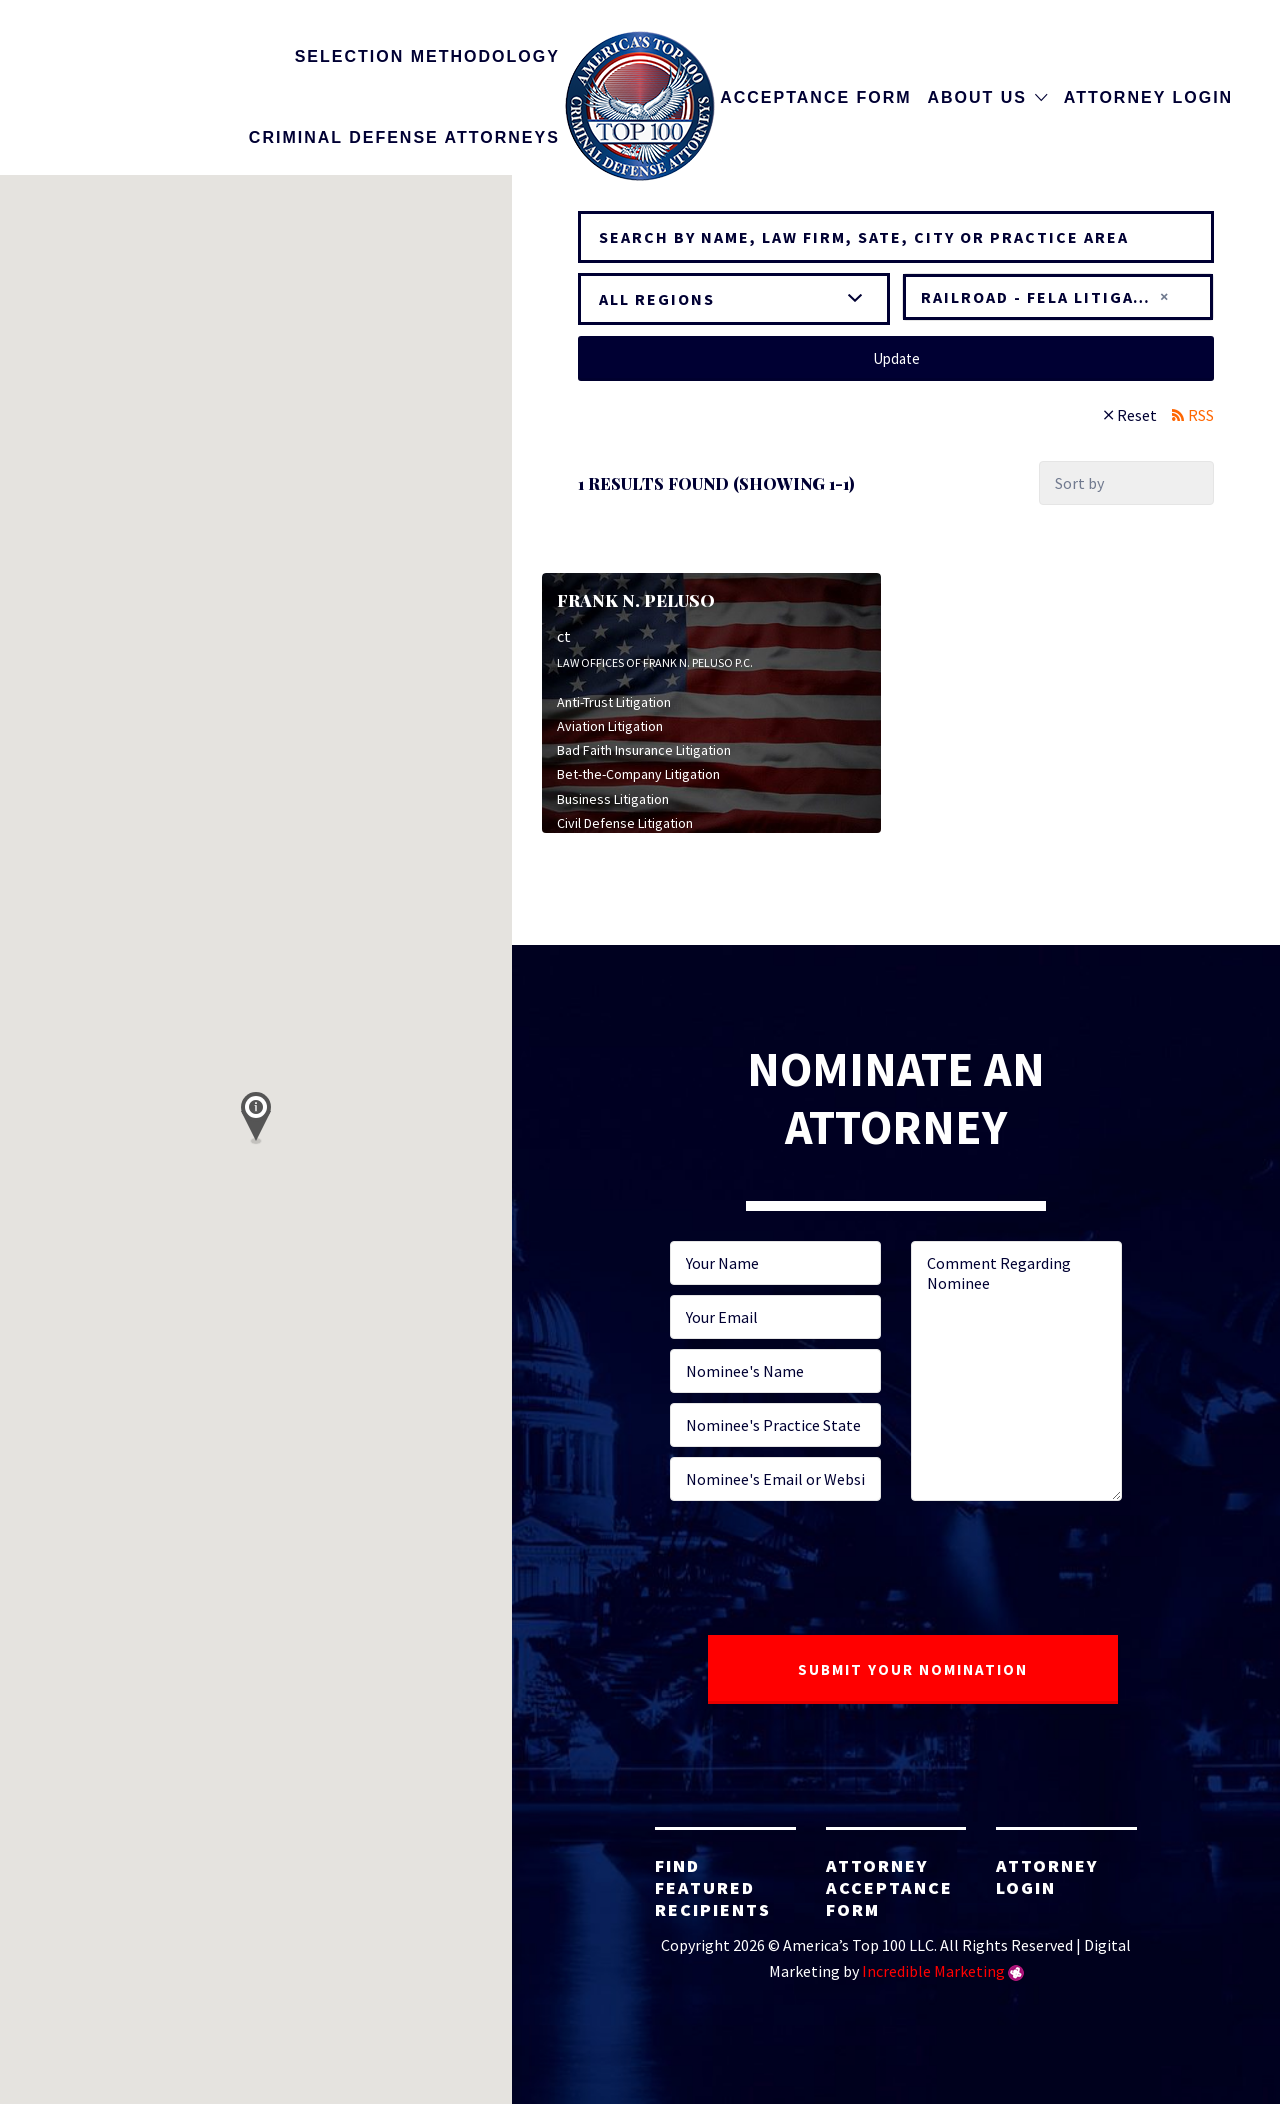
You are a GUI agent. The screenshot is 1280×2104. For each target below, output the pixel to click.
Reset (1137, 415)
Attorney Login (1148, 97)
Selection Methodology (427, 56)
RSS (1201, 415)
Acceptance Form (815, 97)
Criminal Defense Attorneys (404, 137)
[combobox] (1058, 297)
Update (896, 358)
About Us (977, 97)
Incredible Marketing (933, 1971)
